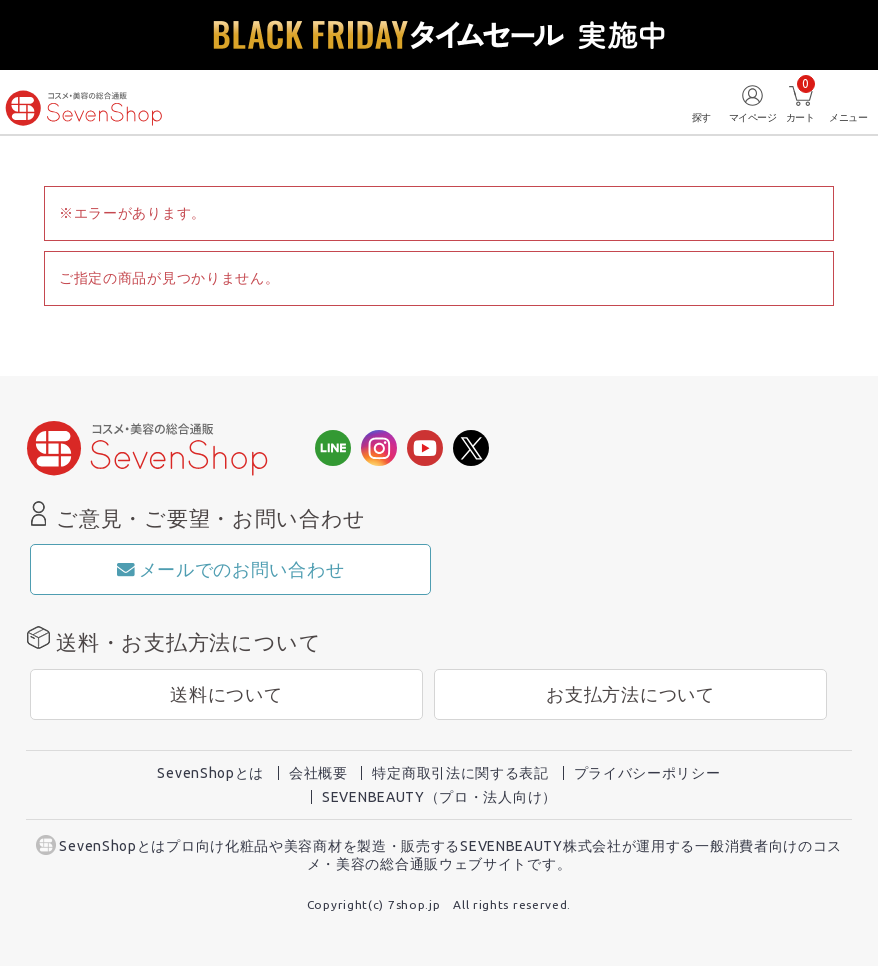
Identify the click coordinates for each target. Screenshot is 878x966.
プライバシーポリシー (647, 773)
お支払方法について (630, 694)
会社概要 (318, 773)
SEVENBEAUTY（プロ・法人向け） (439, 797)
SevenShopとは (210, 773)
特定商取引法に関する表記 (460, 773)
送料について (226, 694)
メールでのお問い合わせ (230, 569)
